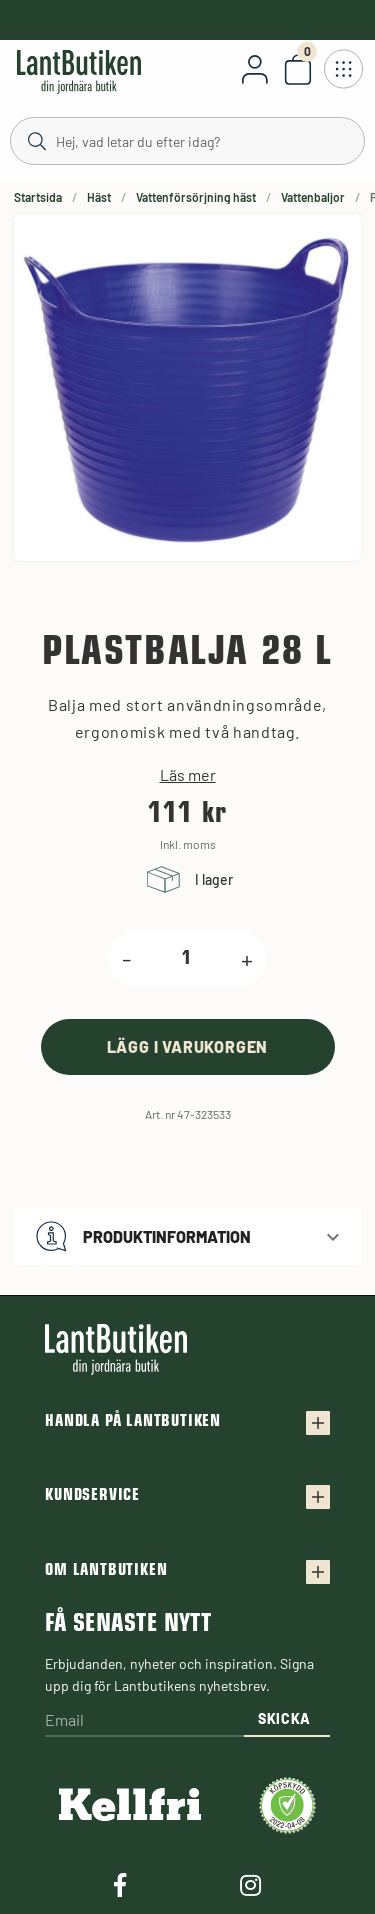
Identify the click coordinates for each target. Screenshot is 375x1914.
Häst (99, 197)
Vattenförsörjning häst (196, 197)
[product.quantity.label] (186, 959)
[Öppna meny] (343, 69)
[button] (187, 1236)
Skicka (284, 1718)
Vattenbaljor (313, 197)
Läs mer (188, 775)
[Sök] (187, 140)
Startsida (38, 197)
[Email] (144, 1721)
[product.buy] (188, 1046)
